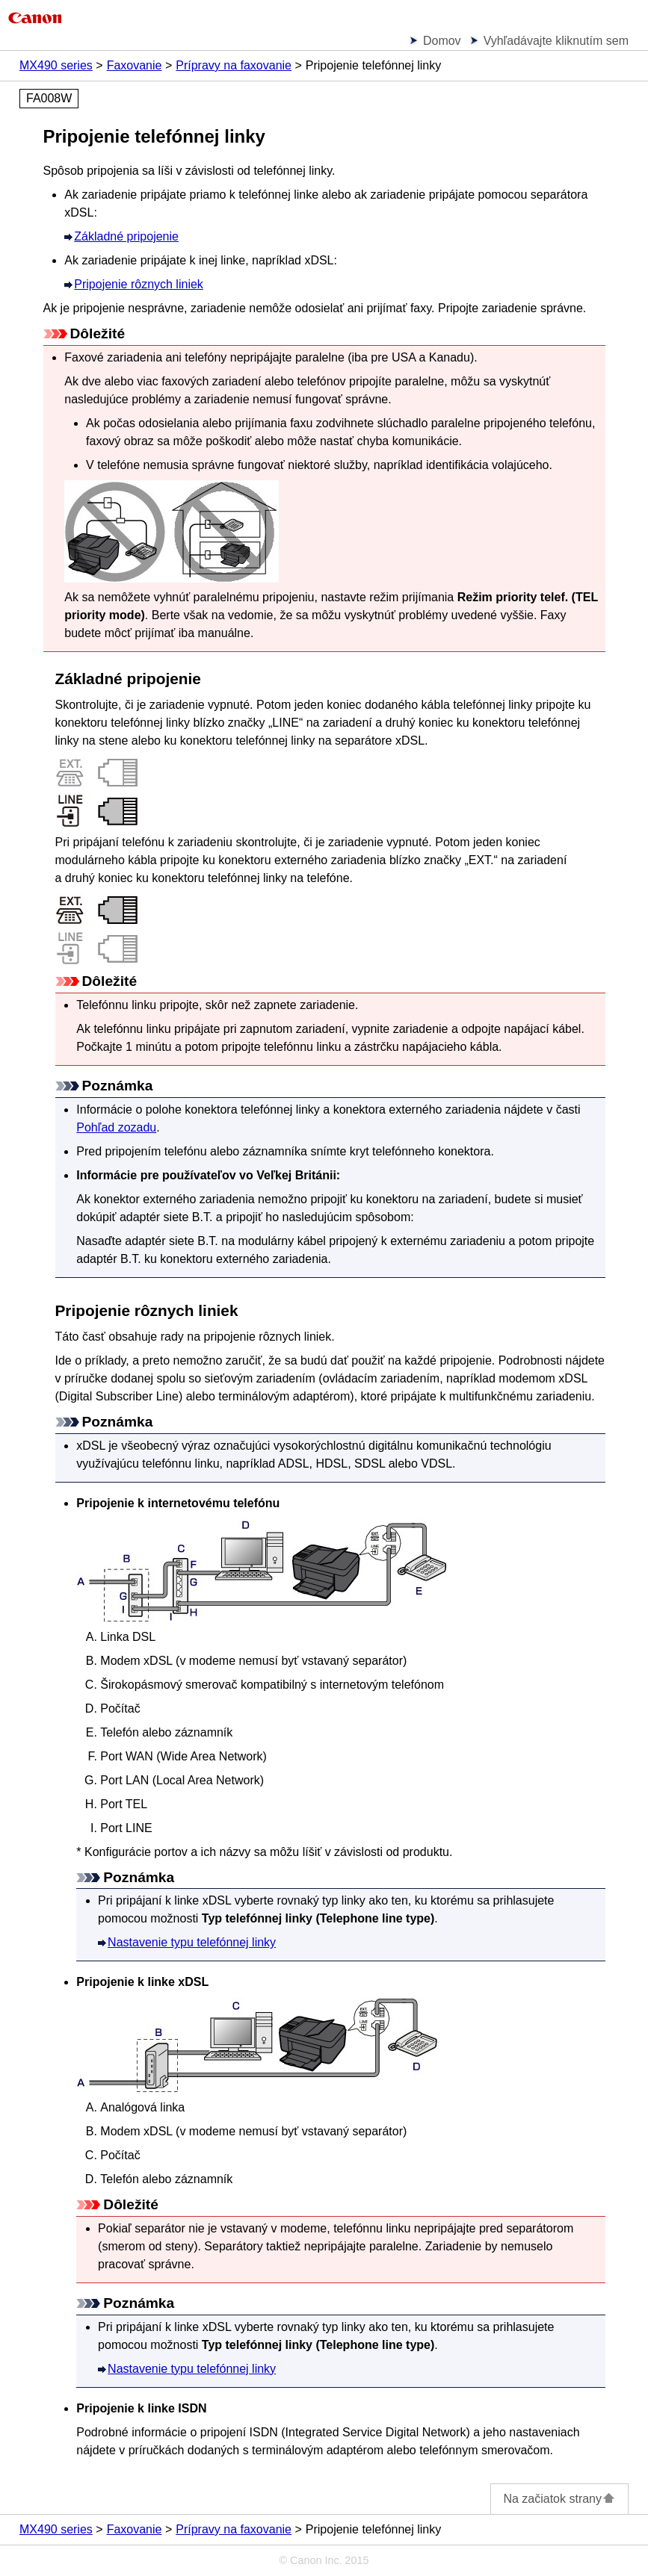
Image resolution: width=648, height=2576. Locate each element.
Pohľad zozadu (116, 1127)
